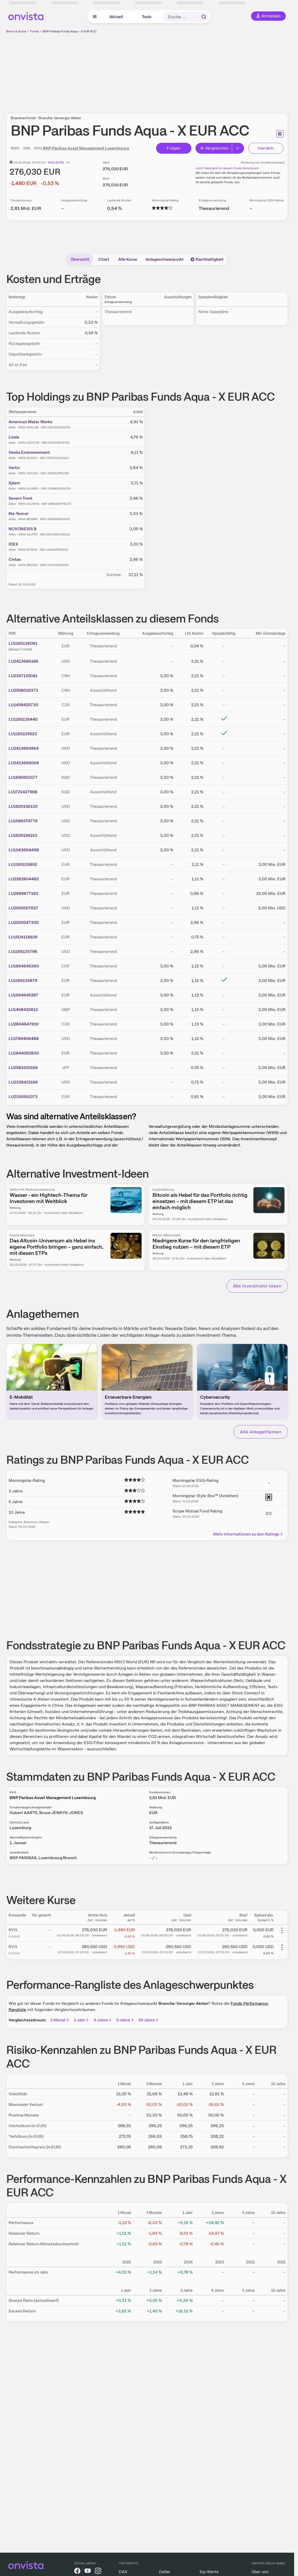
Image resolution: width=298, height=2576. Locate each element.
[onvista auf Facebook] (77, 2572)
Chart (103, 259)
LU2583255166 (23, 1067)
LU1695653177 (23, 777)
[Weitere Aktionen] (282, 1930)
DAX (123, 2571)
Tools (146, 16)
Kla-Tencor (19, 513)
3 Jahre (103, 2020)
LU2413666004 (24, 763)
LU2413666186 (23, 661)
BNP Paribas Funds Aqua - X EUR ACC (70, 31)
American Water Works (30, 421)
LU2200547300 (24, 922)
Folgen (173, 148)
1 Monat (60, 2020)
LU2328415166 (23, 1082)
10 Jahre (148, 2020)
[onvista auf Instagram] (98, 2572)
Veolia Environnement (29, 452)
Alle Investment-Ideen (257, 1286)
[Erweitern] (238, 148)
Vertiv (14, 467)
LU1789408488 (24, 1038)
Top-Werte (209, 2571)
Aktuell (116, 16)
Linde (14, 437)
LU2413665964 (24, 748)
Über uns (260, 2571)
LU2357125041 (23, 675)
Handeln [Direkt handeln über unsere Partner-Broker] (266, 148)
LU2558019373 (23, 690)
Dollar (164, 2571)
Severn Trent (20, 498)
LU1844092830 (24, 1053)
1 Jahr (81, 2020)
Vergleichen (214, 148)
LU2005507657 (23, 908)
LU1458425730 (23, 704)
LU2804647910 (24, 1024)
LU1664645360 (24, 966)
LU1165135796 (23, 951)
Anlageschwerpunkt (164, 259)
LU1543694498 (24, 850)
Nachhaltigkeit (207, 259)
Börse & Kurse (16, 31)
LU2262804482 (24, 879)
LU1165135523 (23, 734)
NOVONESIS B (23, 529)
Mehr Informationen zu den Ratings (248, 1534)
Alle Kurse (127, 259)
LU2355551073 (23, 1096)
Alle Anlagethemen (260, 1432)
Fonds (34, 31)
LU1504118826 (23, 937)
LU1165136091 (23, 643)
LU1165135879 (23, 980)
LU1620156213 (23, 835)
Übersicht (80, 259)
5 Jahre (125, 2020)
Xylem (14, 483)
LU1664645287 (23, 995)
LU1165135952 (23, 864)
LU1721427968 (23, 792)
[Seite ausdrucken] (279, 133)
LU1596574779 (23, 821)
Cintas (15, 559)
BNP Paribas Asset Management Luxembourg (86, 148)
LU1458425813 (23, 1009)
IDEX (13, 544)
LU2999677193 (23, 893)
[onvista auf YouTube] (88, 2572)
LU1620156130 (23, 806)
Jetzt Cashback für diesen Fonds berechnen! (227, 168)
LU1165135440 (23, 719)
